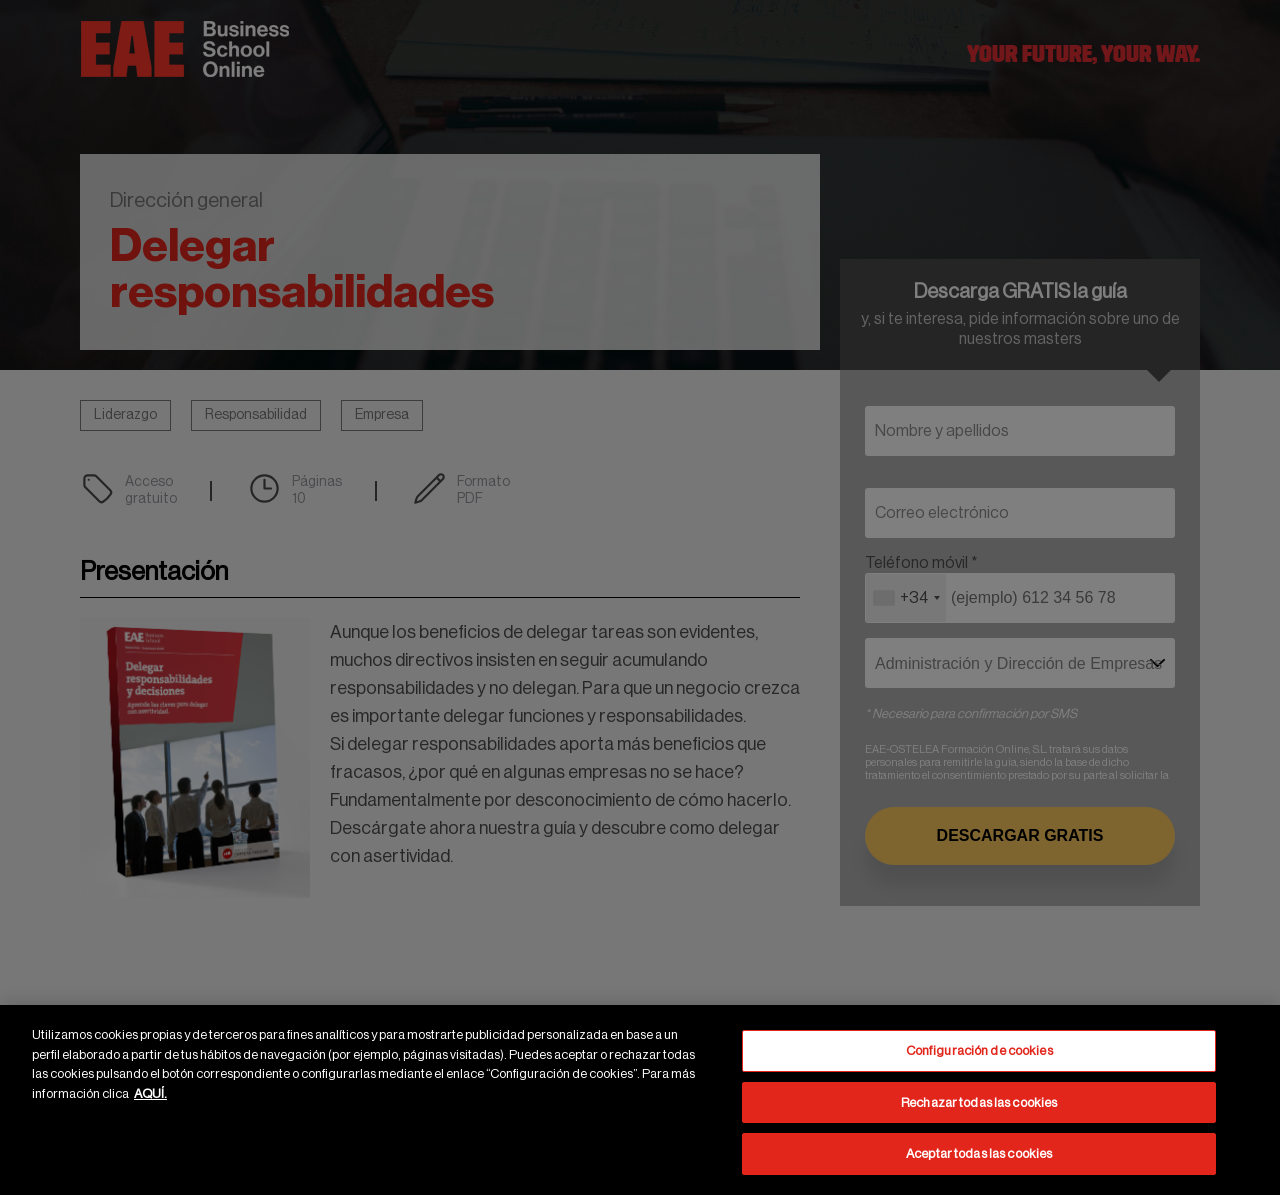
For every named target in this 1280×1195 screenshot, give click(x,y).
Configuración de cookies (979, 1050)
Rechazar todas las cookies (979, 1102)
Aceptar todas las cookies (979, 1153)
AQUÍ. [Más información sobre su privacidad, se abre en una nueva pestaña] (150, 1093)
